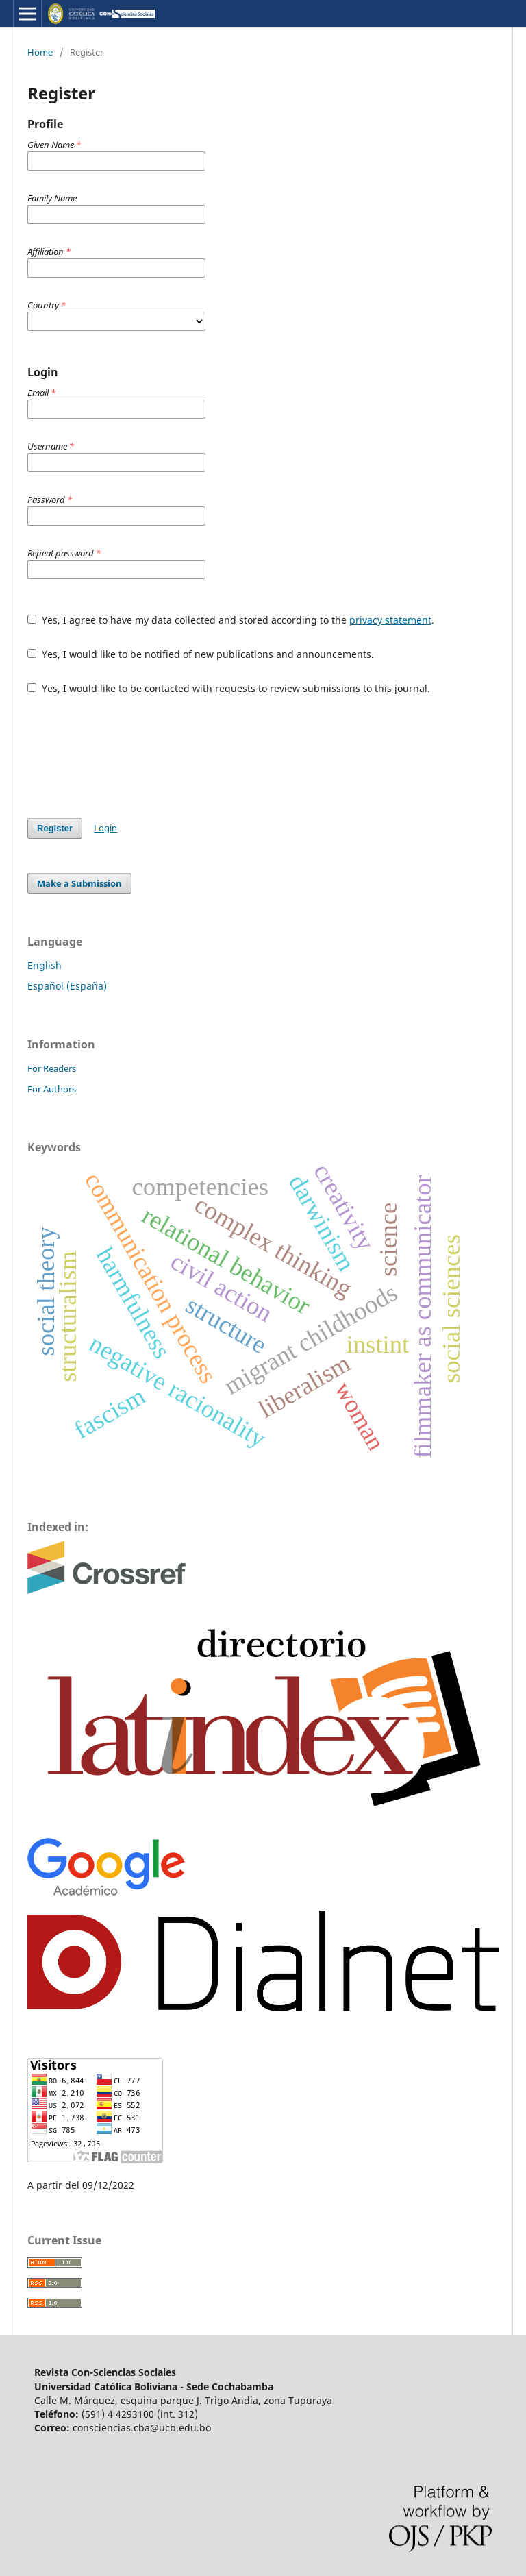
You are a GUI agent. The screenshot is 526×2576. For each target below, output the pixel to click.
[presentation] (131, 756)
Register (55, 828)
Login (105, 828)
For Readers (51, 1068)
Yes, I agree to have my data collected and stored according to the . (230, 619)
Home (40, 52)
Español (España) (67, 985)
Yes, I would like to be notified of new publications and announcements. (200, 654)
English (44, 965)
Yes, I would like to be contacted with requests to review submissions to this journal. (228, 688)
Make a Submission (79, 883)
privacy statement (390, 619)
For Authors (51, 1089)
